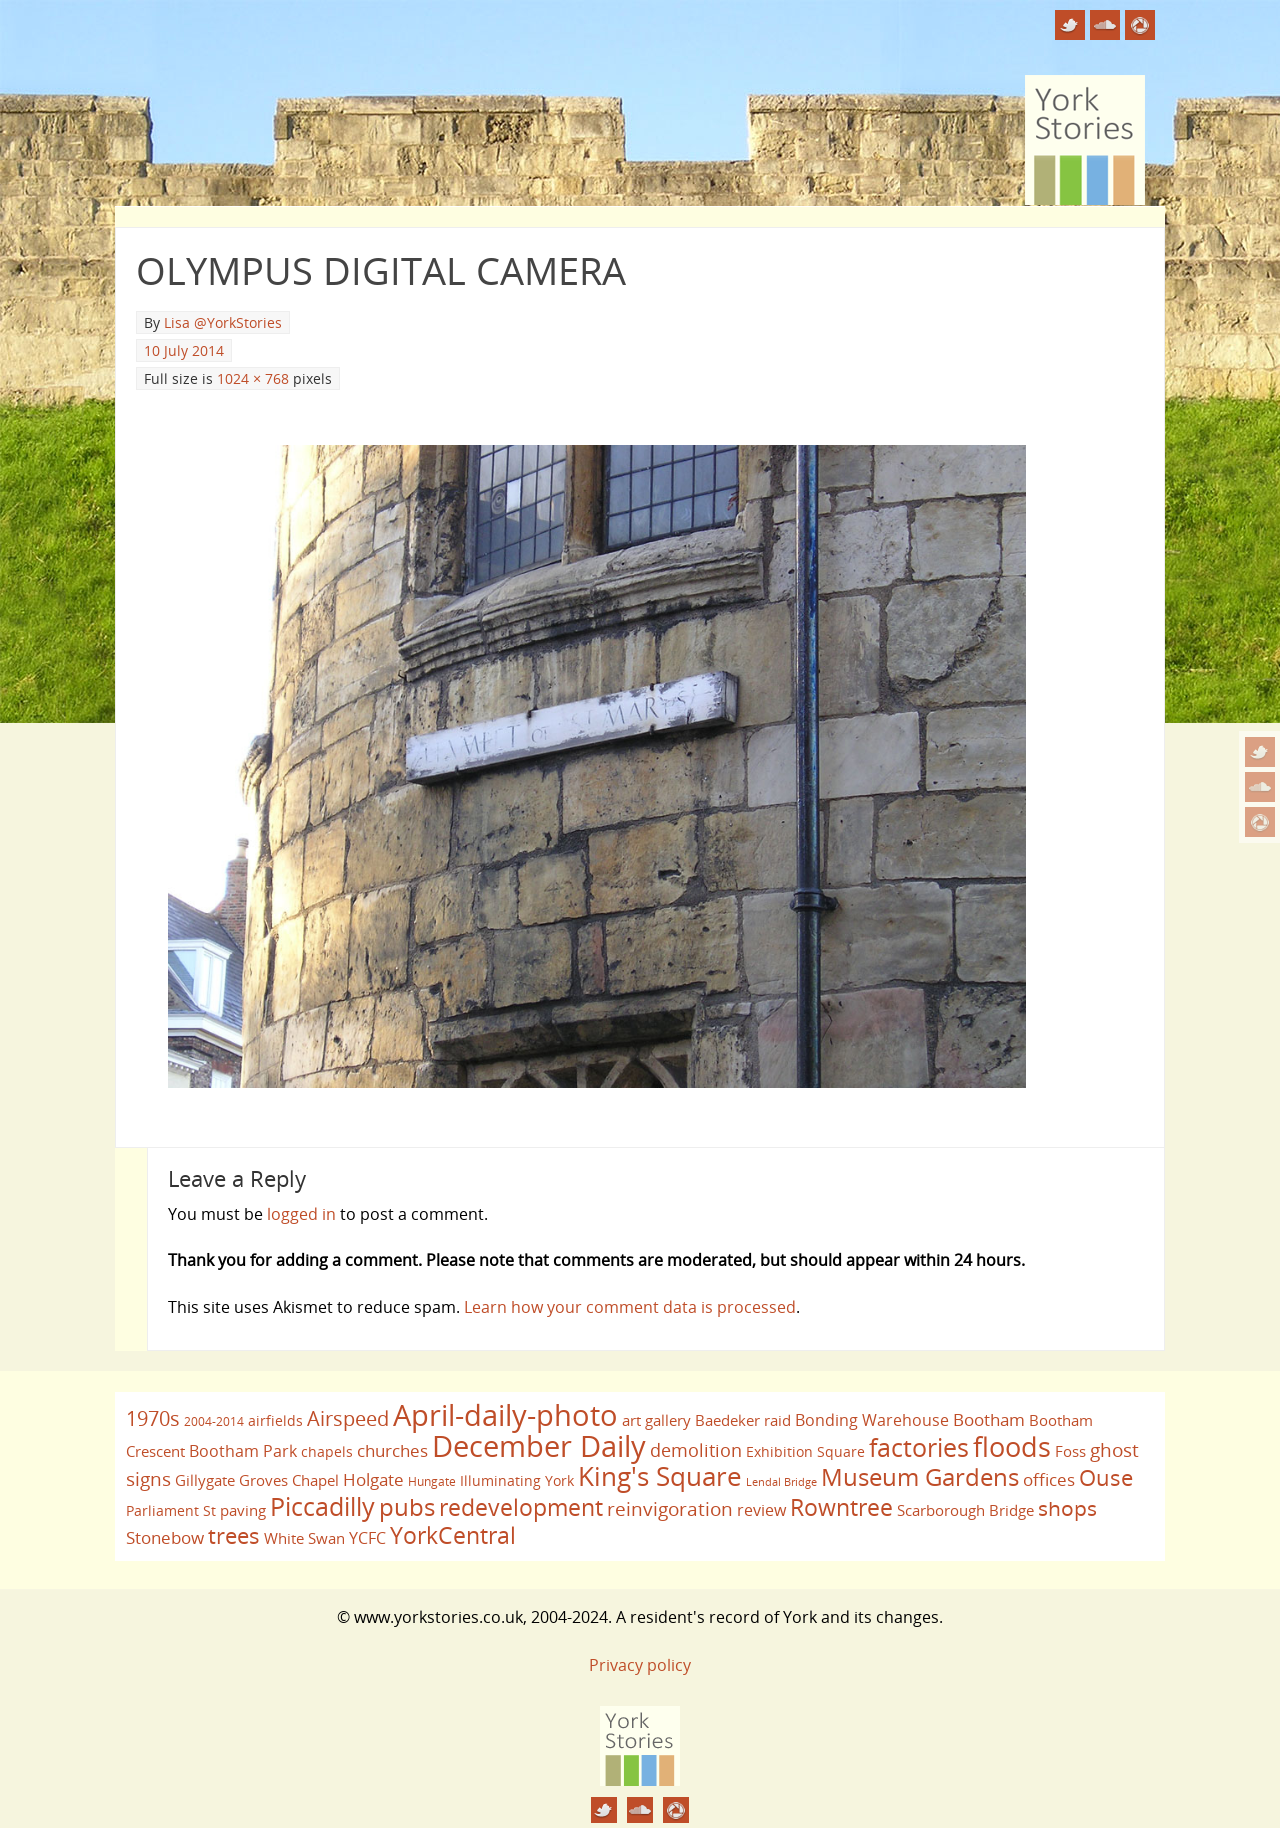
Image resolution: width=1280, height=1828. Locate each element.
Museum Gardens (920, 1476)
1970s (153, 1418)
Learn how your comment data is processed (630, 1307)
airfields (275, 1420)
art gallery (656, 1420)
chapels (327, 1451)
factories (919, 1447)
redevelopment (521, 1507)
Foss (1070, 1451)
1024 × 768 (253, 378)
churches (392, 1450)
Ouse (1106, 1477)
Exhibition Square (805, 1451)
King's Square (660, 1476)
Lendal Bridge (781, 1482)
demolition (696, 1449)
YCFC (367, 1538)
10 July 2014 (184, 350)
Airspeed (348, 1418)
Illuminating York (517, 1480)
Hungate (432, 1481)
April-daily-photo (505, 1414)
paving (243, 1510)
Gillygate (205, 1480)
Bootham (989, 1419)
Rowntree (841, 1507)
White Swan (304, 1538)
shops (1067, 1508)
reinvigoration (670, 1509)
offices (1049, 1479)
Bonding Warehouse (872, 1420)
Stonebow (165, 1537)
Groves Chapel (289, 1480)
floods (1012, 1447)
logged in (301, 1214)
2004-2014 (214, 1421)
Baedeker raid (743, 1420)
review (761, 1510)
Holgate (373, 1479)
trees (234, 1535)
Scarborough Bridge (965, 1510)
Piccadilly (322, 1506)
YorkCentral (453, 1535)
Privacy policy (640, 1665)
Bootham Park (243, 1451)
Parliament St (171, 1510)
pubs (407, 1507)
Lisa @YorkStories (223, 322)
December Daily (539, 1446)
